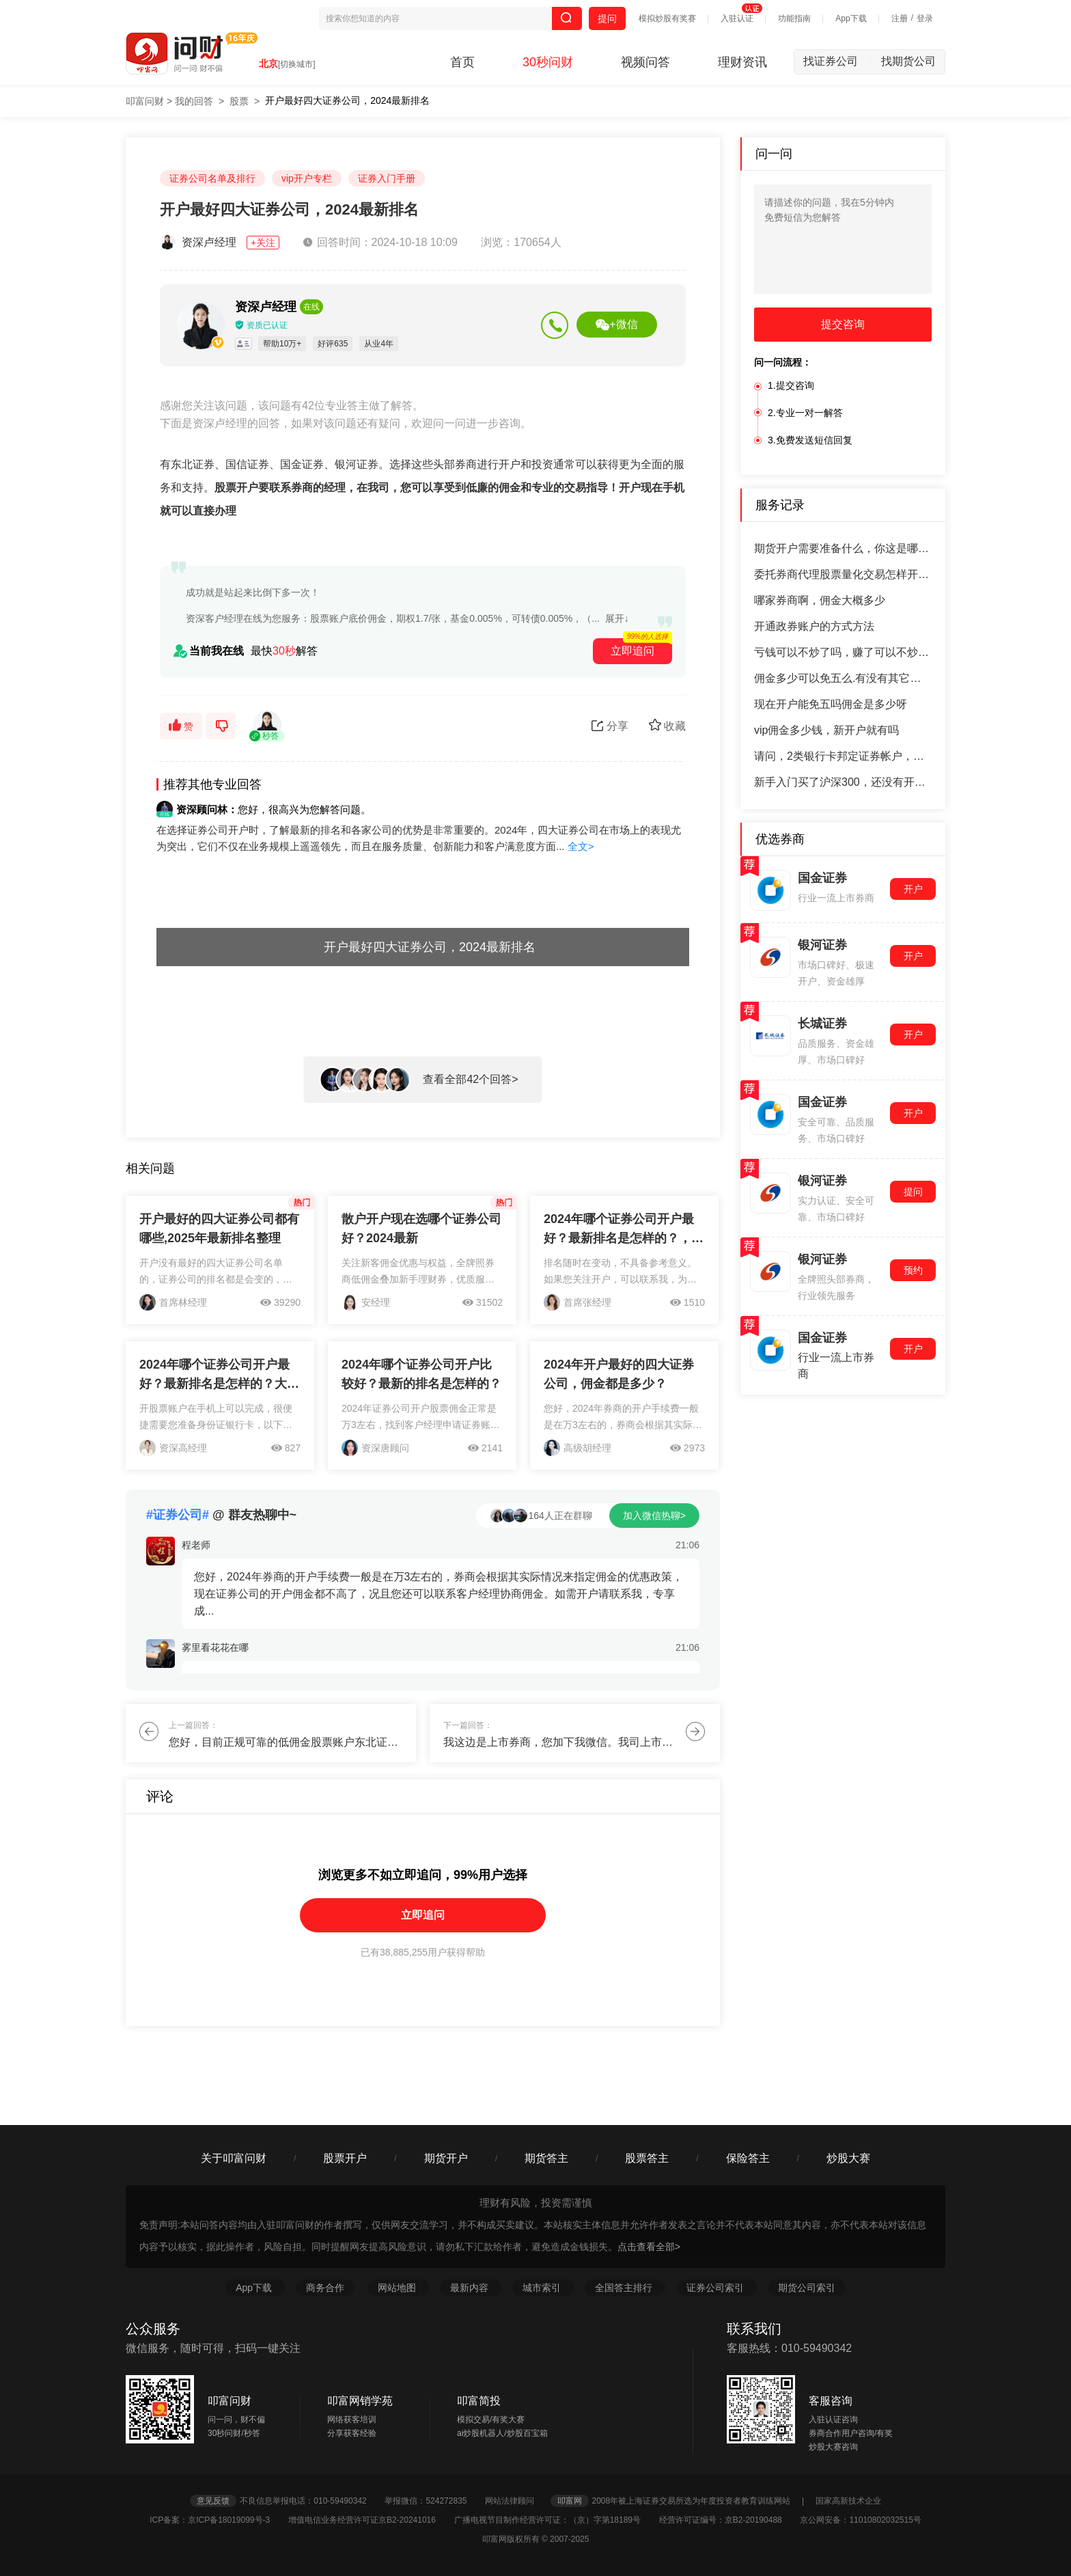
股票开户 (345, 2158)
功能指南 (794, 18)
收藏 (667, 725)
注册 (899, 18)
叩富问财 (145, 101)
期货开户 (446, 2158)
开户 (913, 888)
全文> (581, 846)
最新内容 (470, 2287)
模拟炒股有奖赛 (667, 18)
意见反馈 (213, 2501)
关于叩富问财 (233, 2158)
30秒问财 (548, 62)
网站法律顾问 (516, 2501)
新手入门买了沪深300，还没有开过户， (843, 782)
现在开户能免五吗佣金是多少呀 (830, 704)
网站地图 (398, 2287)
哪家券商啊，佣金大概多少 (819, 600)
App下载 (850, 18)
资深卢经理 (221, 242)
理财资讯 (742, 62)
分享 (610, 726)
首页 (462, 62)
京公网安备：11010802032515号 (860, 2520)
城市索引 (543, 2287)
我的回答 (194, 101)
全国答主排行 (625, 2287)
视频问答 (645, 62)
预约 (913, 1270)
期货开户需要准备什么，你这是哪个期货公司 (843, 548)
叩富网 (569, 2501)
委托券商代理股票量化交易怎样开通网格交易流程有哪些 (843, 574)
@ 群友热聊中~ (221, 1515)
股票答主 (647, 2158)
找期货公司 (908, 61)
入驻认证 (737, 18)
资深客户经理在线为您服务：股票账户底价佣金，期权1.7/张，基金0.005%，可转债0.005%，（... (393, 618)
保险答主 (748, 2158)
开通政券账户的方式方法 (814, 626)
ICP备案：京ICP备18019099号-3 (218, 2520)
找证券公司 (837, 61)
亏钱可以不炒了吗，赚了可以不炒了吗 (843, 652)
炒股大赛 (848, 2158)
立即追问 (423, 1915)
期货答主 (546, 2158)
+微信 (616, 324)
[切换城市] (297, 64)
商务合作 (325, 2287)
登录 (925, 18)
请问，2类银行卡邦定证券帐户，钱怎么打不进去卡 (843, 756)
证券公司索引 (716, 2287)
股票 (239, 101)
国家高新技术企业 (848, 2501)
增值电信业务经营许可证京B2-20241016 (369, 2520)
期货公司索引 (806, 2287)
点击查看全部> (648, 2246)
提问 (607, 18)
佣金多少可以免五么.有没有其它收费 (843, 678)
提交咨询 (843, 324)
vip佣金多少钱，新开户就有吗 (826, 730)
